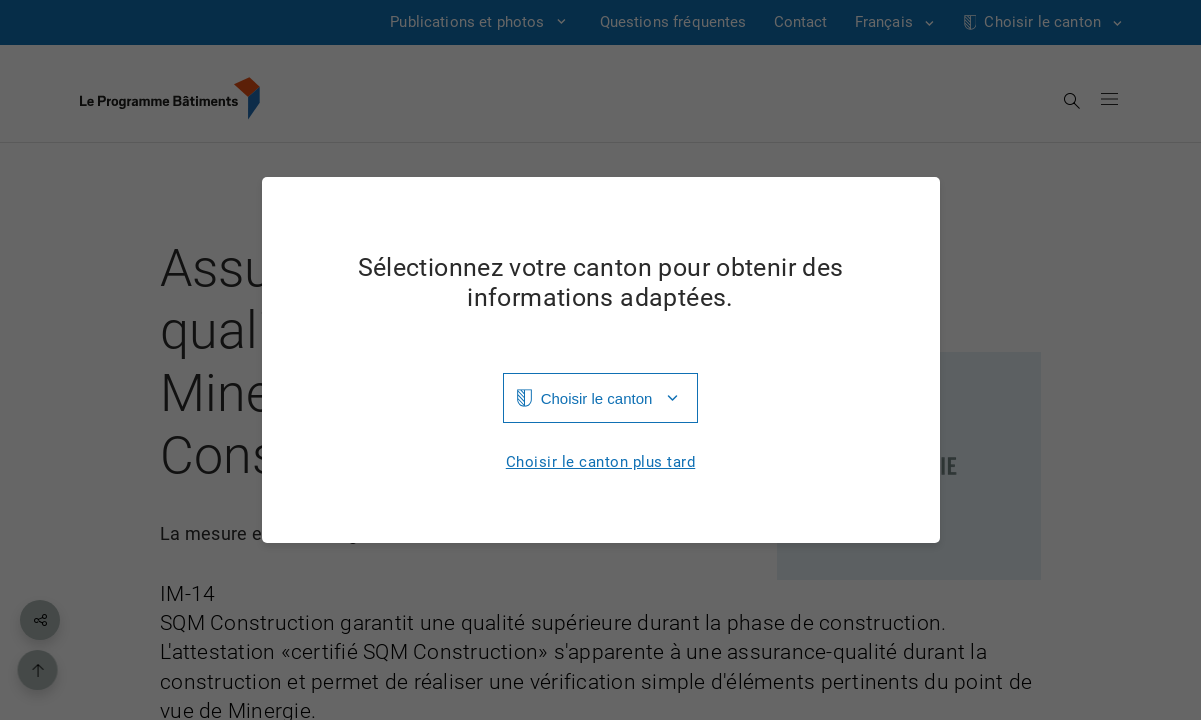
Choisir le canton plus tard (601, 462)
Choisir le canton (597, 398)
